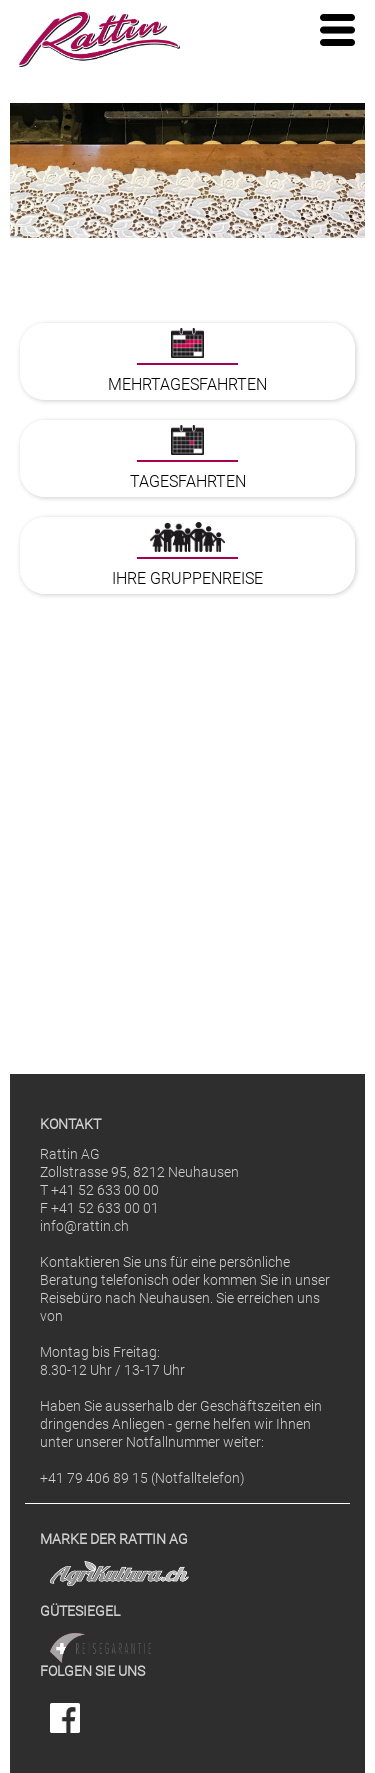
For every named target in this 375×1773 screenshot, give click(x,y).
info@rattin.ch (84, 1226)
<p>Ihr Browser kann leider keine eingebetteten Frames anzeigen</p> (187, 669)
